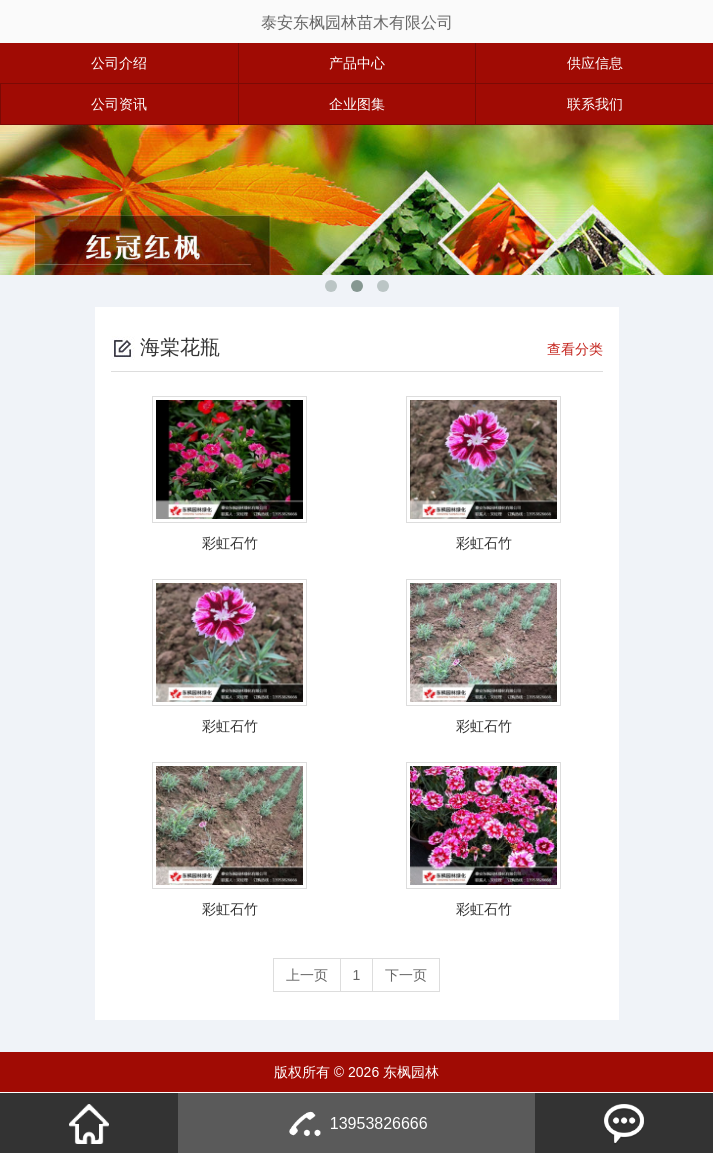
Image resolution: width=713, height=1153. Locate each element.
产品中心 (357, 63)
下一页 (406, 975)
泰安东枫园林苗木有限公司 (357, 22)
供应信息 (595, 63)
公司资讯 (119, 104)
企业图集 (357, 104)
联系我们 (595, 104)
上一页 (307, 975)
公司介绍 (119, 63)
